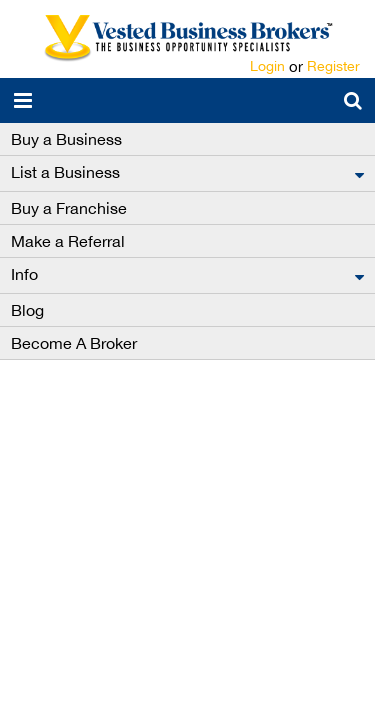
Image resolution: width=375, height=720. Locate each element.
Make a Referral (68, 241)
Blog (27, 310)
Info (24, 274)
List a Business (65, 172)
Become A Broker (74, 343)
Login (267, 66)
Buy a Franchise (69, 208)
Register (333, 66)
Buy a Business (66, 139)
